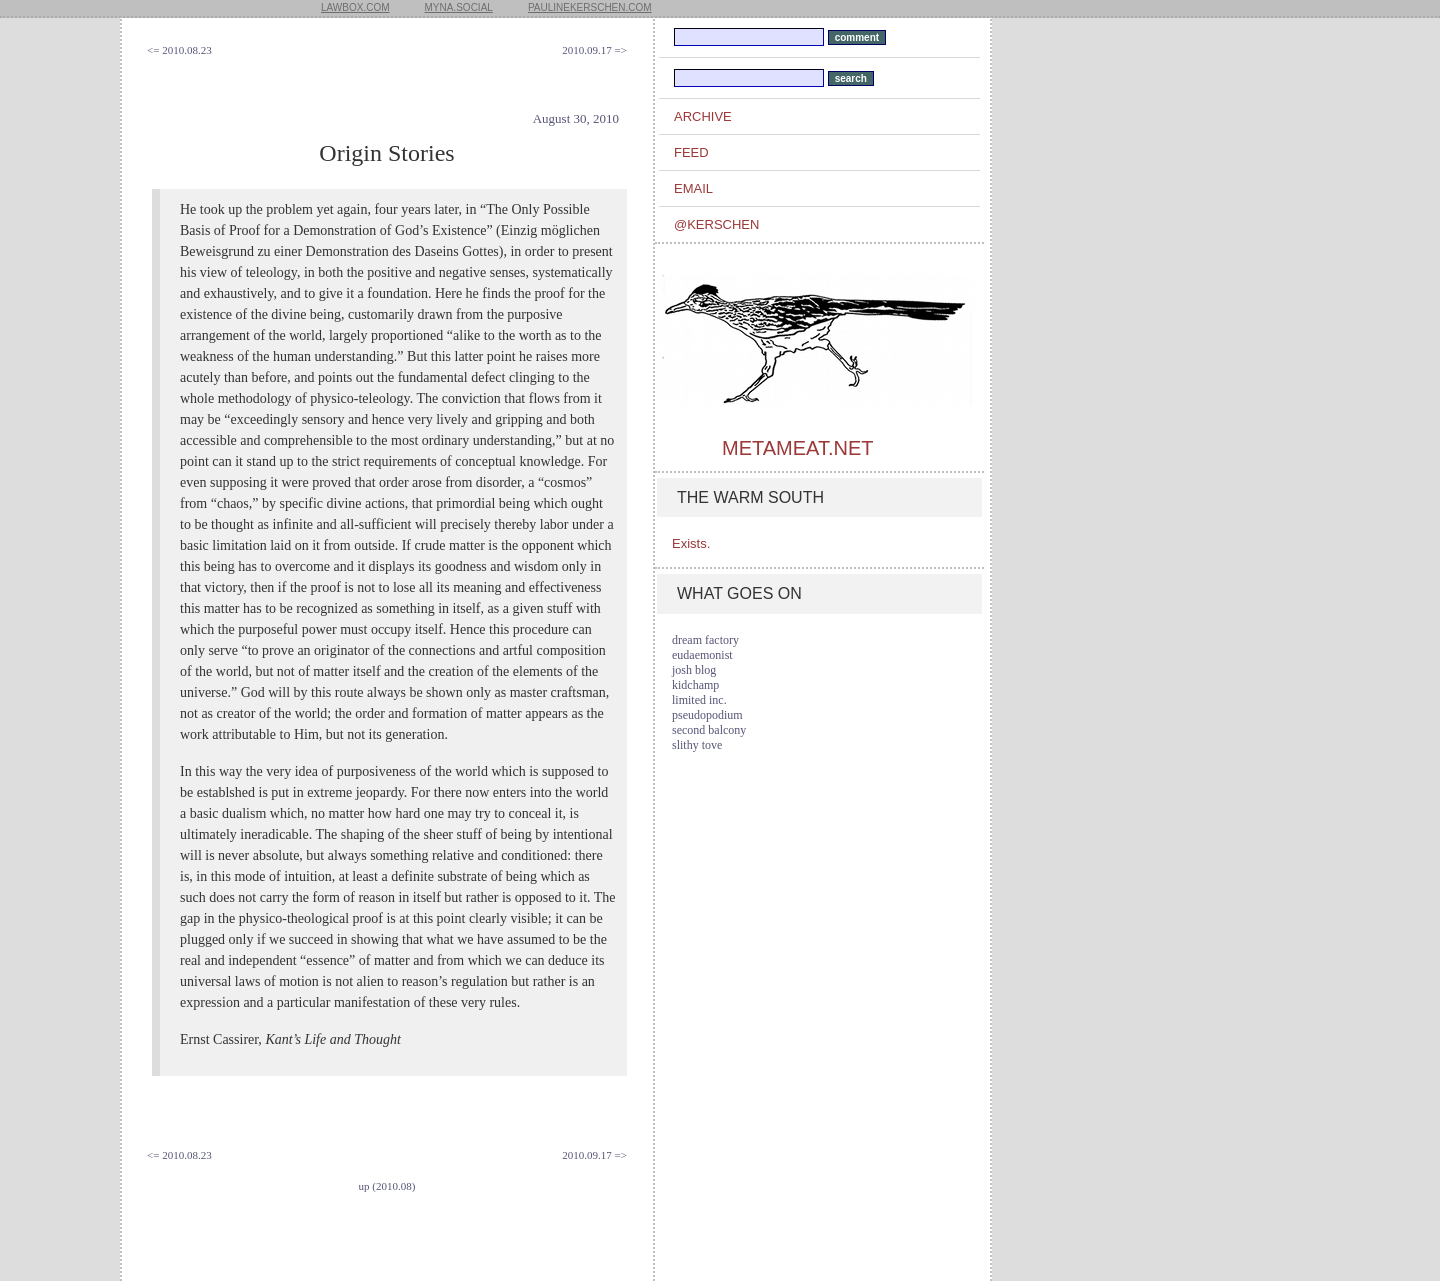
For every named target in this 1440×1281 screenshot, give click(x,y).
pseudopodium (707, 715)
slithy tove (697, 745)
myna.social (459, 7)
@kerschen (716, 224)
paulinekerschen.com (590, 7)
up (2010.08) (387, 1186)
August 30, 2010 (576, 118)
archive (703, 116)
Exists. (691, 543)
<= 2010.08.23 (179, 50)
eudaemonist (702, 655)
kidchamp (695, 685)
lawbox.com (355, 7)
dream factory (705, 640)
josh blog (694, 670)
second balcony (709, 730)
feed (691, 152)
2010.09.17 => (594, 50)
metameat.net (797, 448)
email (693, 188)
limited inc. (699, 700)
